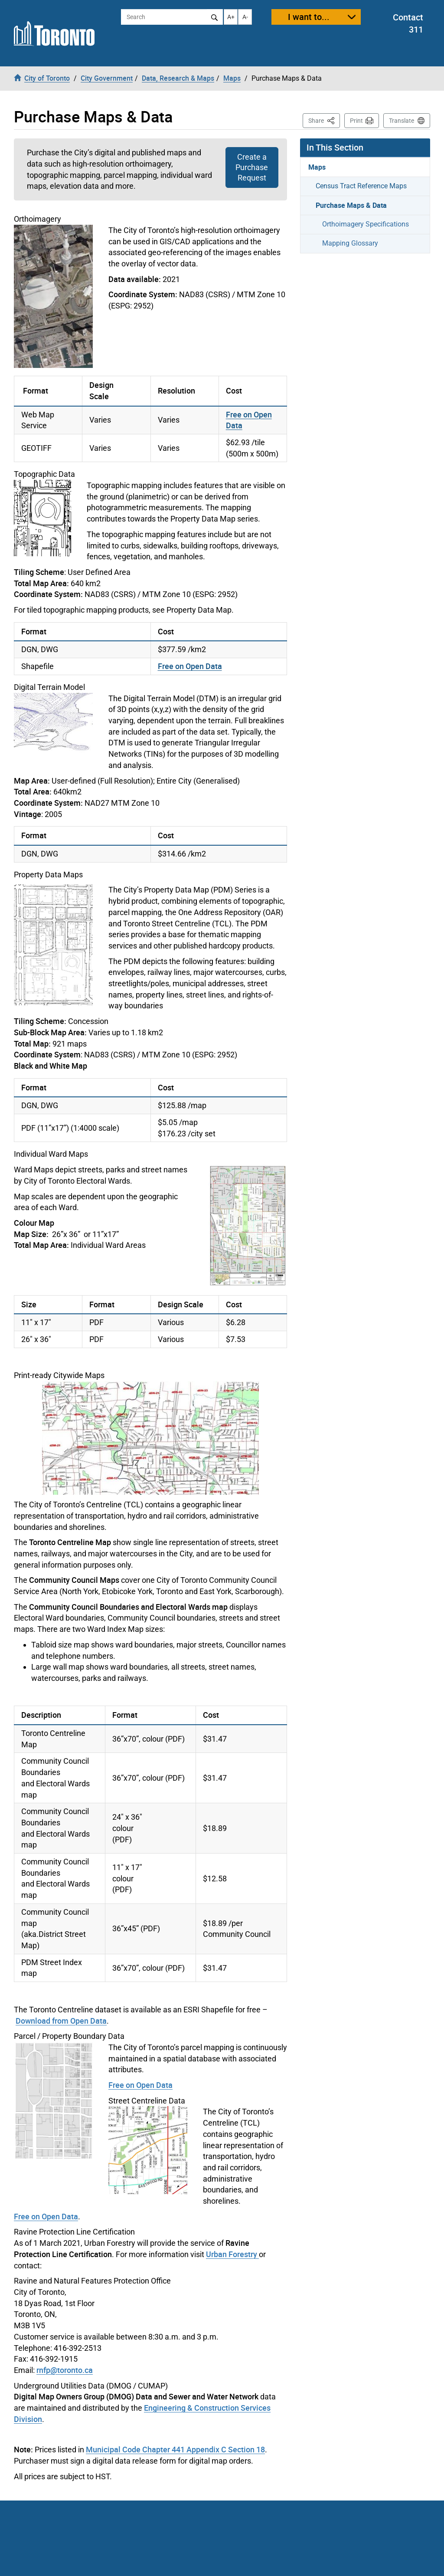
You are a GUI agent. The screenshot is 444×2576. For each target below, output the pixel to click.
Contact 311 (408, 23)
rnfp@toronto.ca (64, 2370)
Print (356, 120)
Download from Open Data (61, 2020)
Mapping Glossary (350, 243)
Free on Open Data (190, 666)
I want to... (309, 17)
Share (324, 120)
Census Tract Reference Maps (361, 186)
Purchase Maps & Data (351, 205)
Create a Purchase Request (251, 167)
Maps (317, 167)
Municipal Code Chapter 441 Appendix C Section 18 (175, 2449)
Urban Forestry (232, 2254)
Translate (401, 120)
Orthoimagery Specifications (365, 224)
